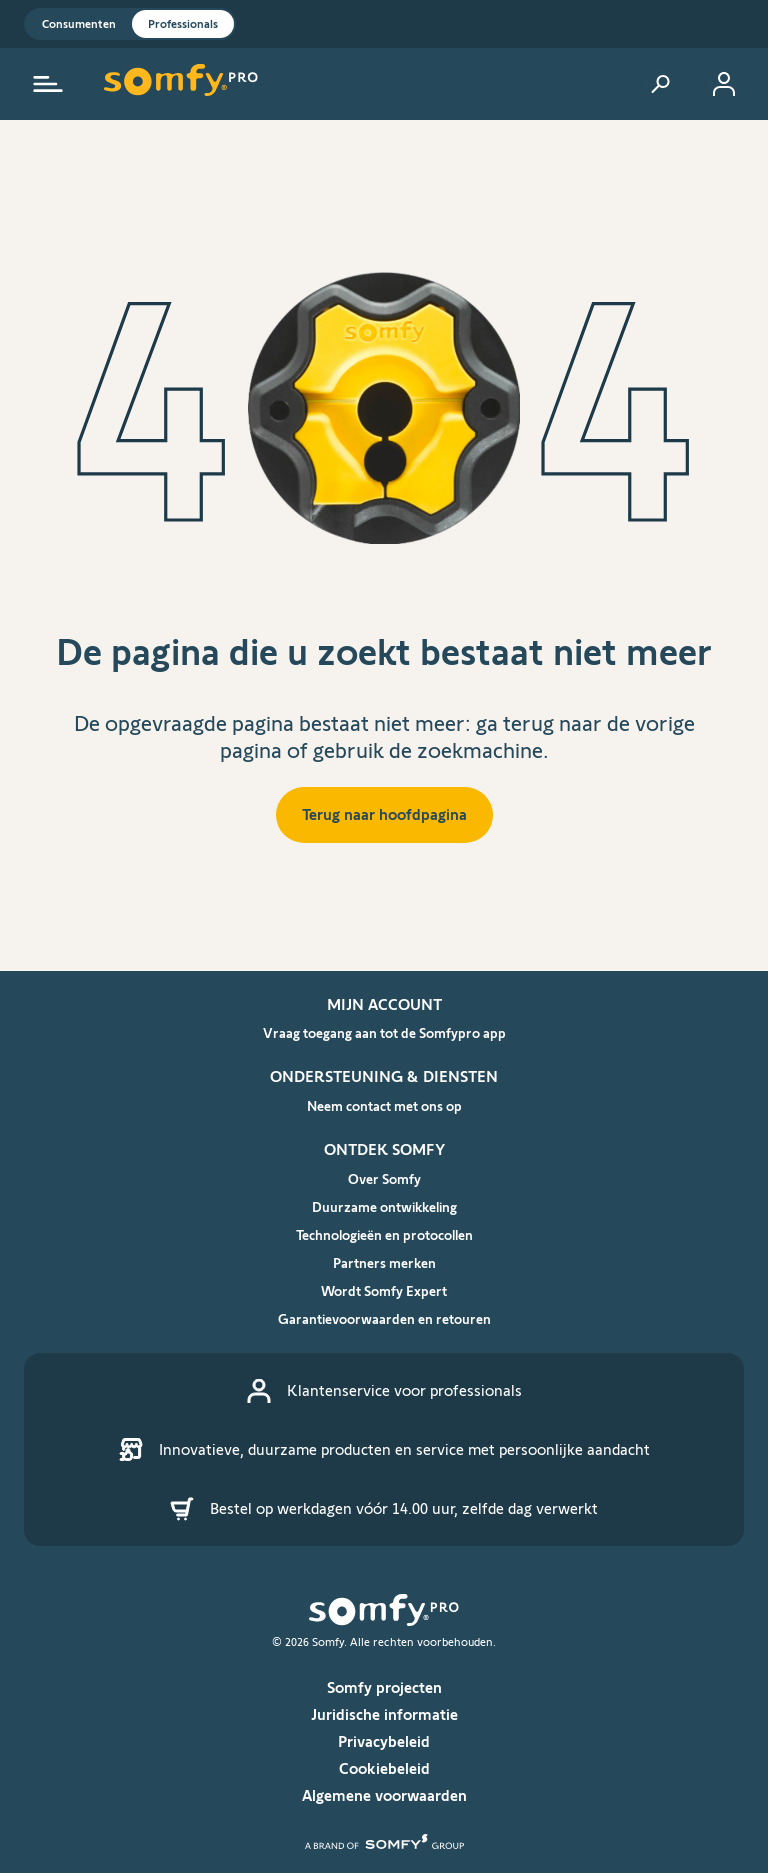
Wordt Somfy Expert (384, 1291)
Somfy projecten (384, 1687)
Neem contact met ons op (384, 1106)
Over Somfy (384, 1179)
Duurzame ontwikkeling (384, 1207)
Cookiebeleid (384, 1768)
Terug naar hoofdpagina (384, 814)
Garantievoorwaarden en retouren (384, 1319)
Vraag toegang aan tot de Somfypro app (384, 1033)
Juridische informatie (384, 1714)
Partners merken (384, 1263)
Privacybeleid (384, 1741)
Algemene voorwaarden (384, 1795)
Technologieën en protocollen (384, 1235)
